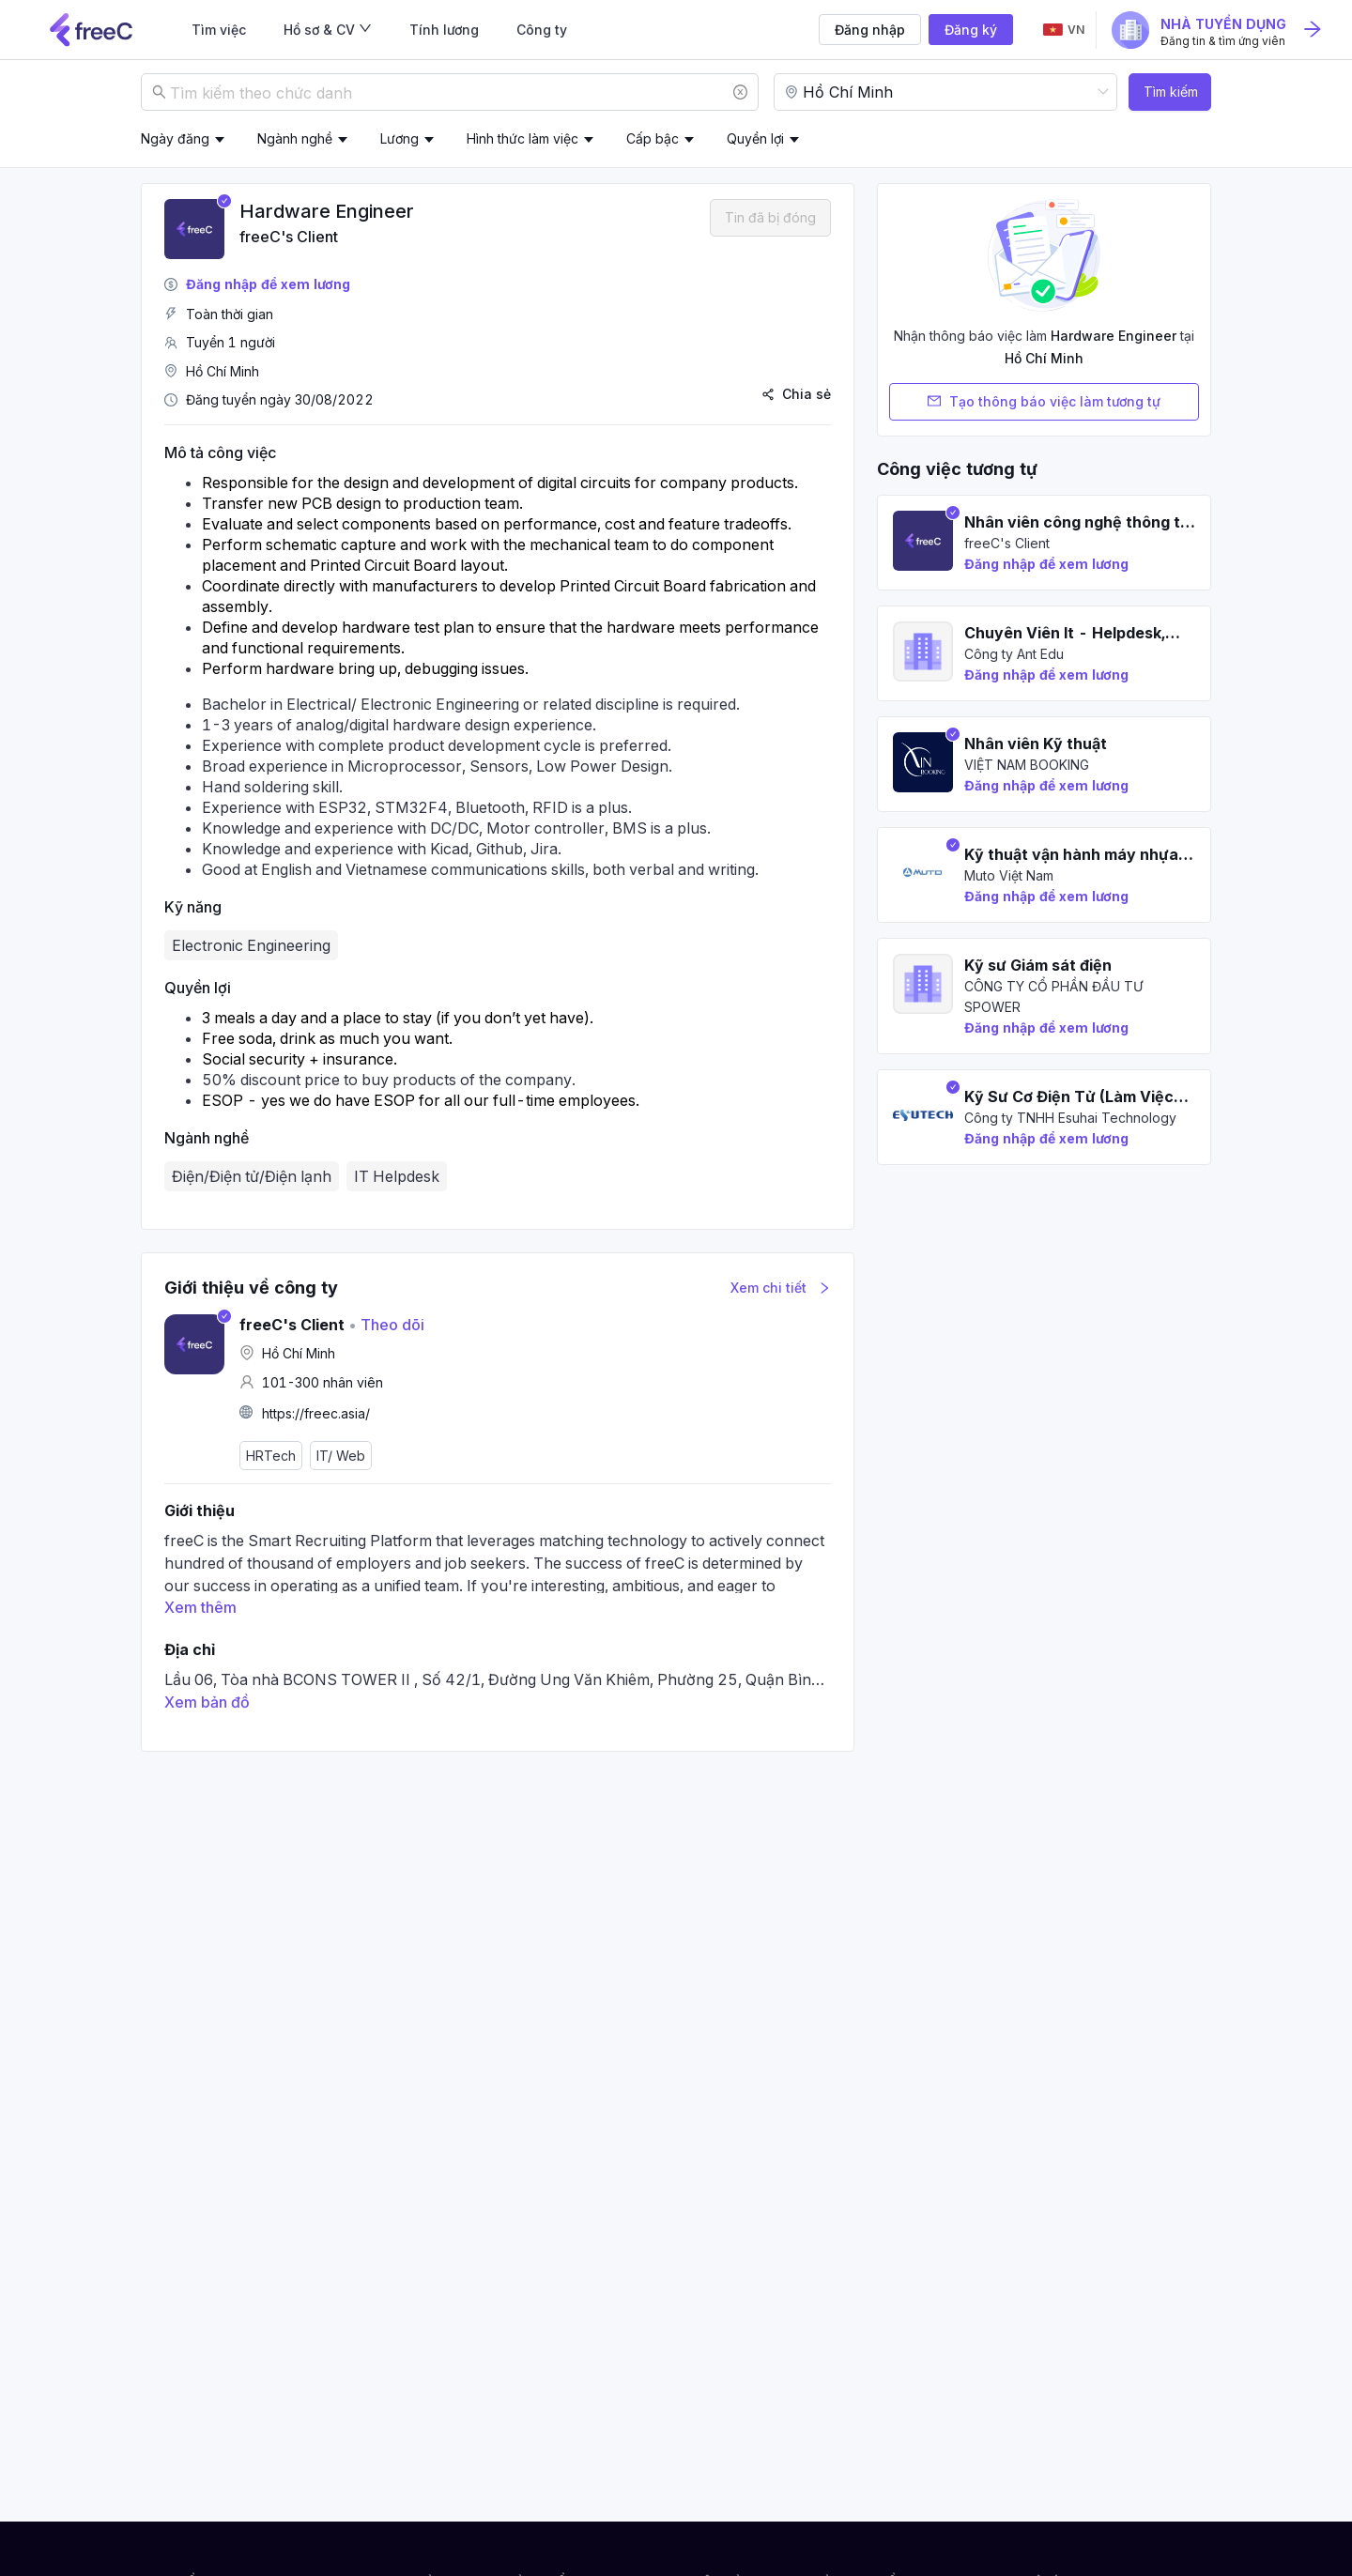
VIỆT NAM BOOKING (1026, 765)
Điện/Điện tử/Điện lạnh (251, 1176)
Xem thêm (200, 1607)
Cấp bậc (652, 138)
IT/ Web (340, 1456)
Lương (399, 138)
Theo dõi (386, 1324)
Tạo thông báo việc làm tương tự (1044, 401)
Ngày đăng (175, 138)
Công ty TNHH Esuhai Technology (1070, 1118)
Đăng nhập (870, 30)
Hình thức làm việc (522, 138)
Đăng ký (971, 30)
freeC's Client (288, 236)
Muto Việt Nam (1008, 875)
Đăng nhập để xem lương (268, 284)
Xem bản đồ (207, 1702)
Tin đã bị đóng (770, 217)
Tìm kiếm (1171, 92)
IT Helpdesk (396, 1176)
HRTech (271, 1456)
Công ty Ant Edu (1014, 654)
